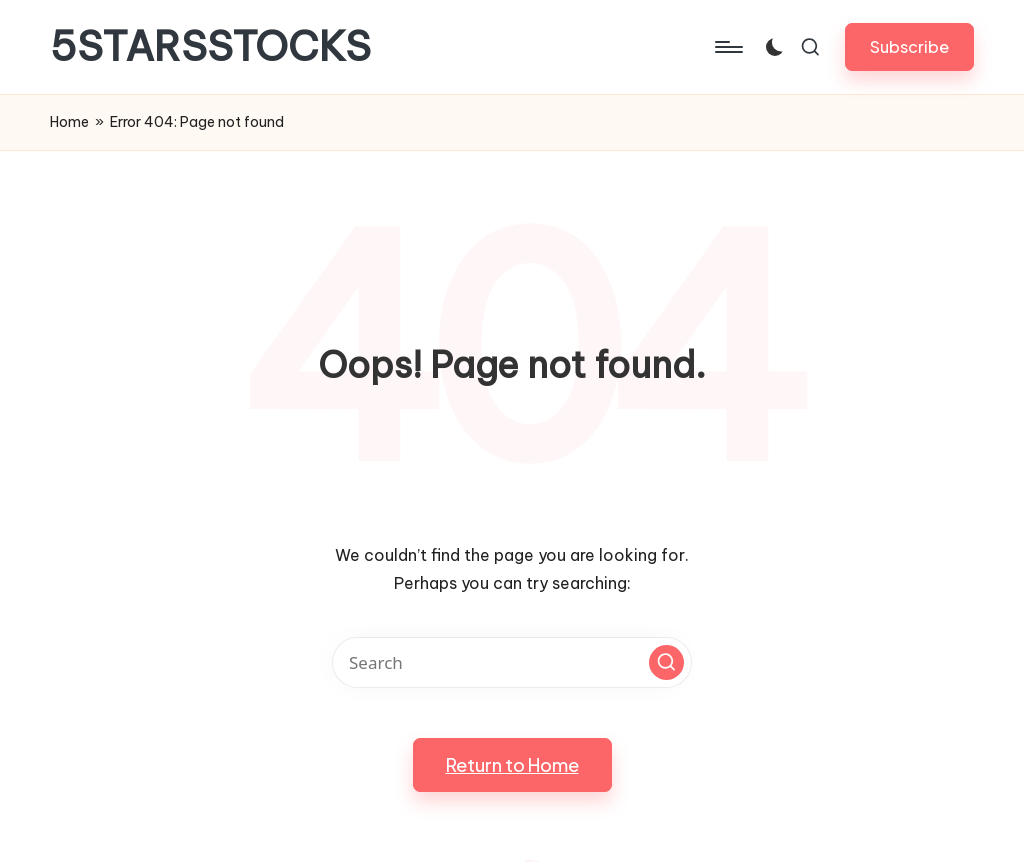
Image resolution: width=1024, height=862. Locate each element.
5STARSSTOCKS (210, 47)
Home (69, 122)
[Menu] (727, 47)
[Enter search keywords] (512, 662)
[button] (909, 46)
